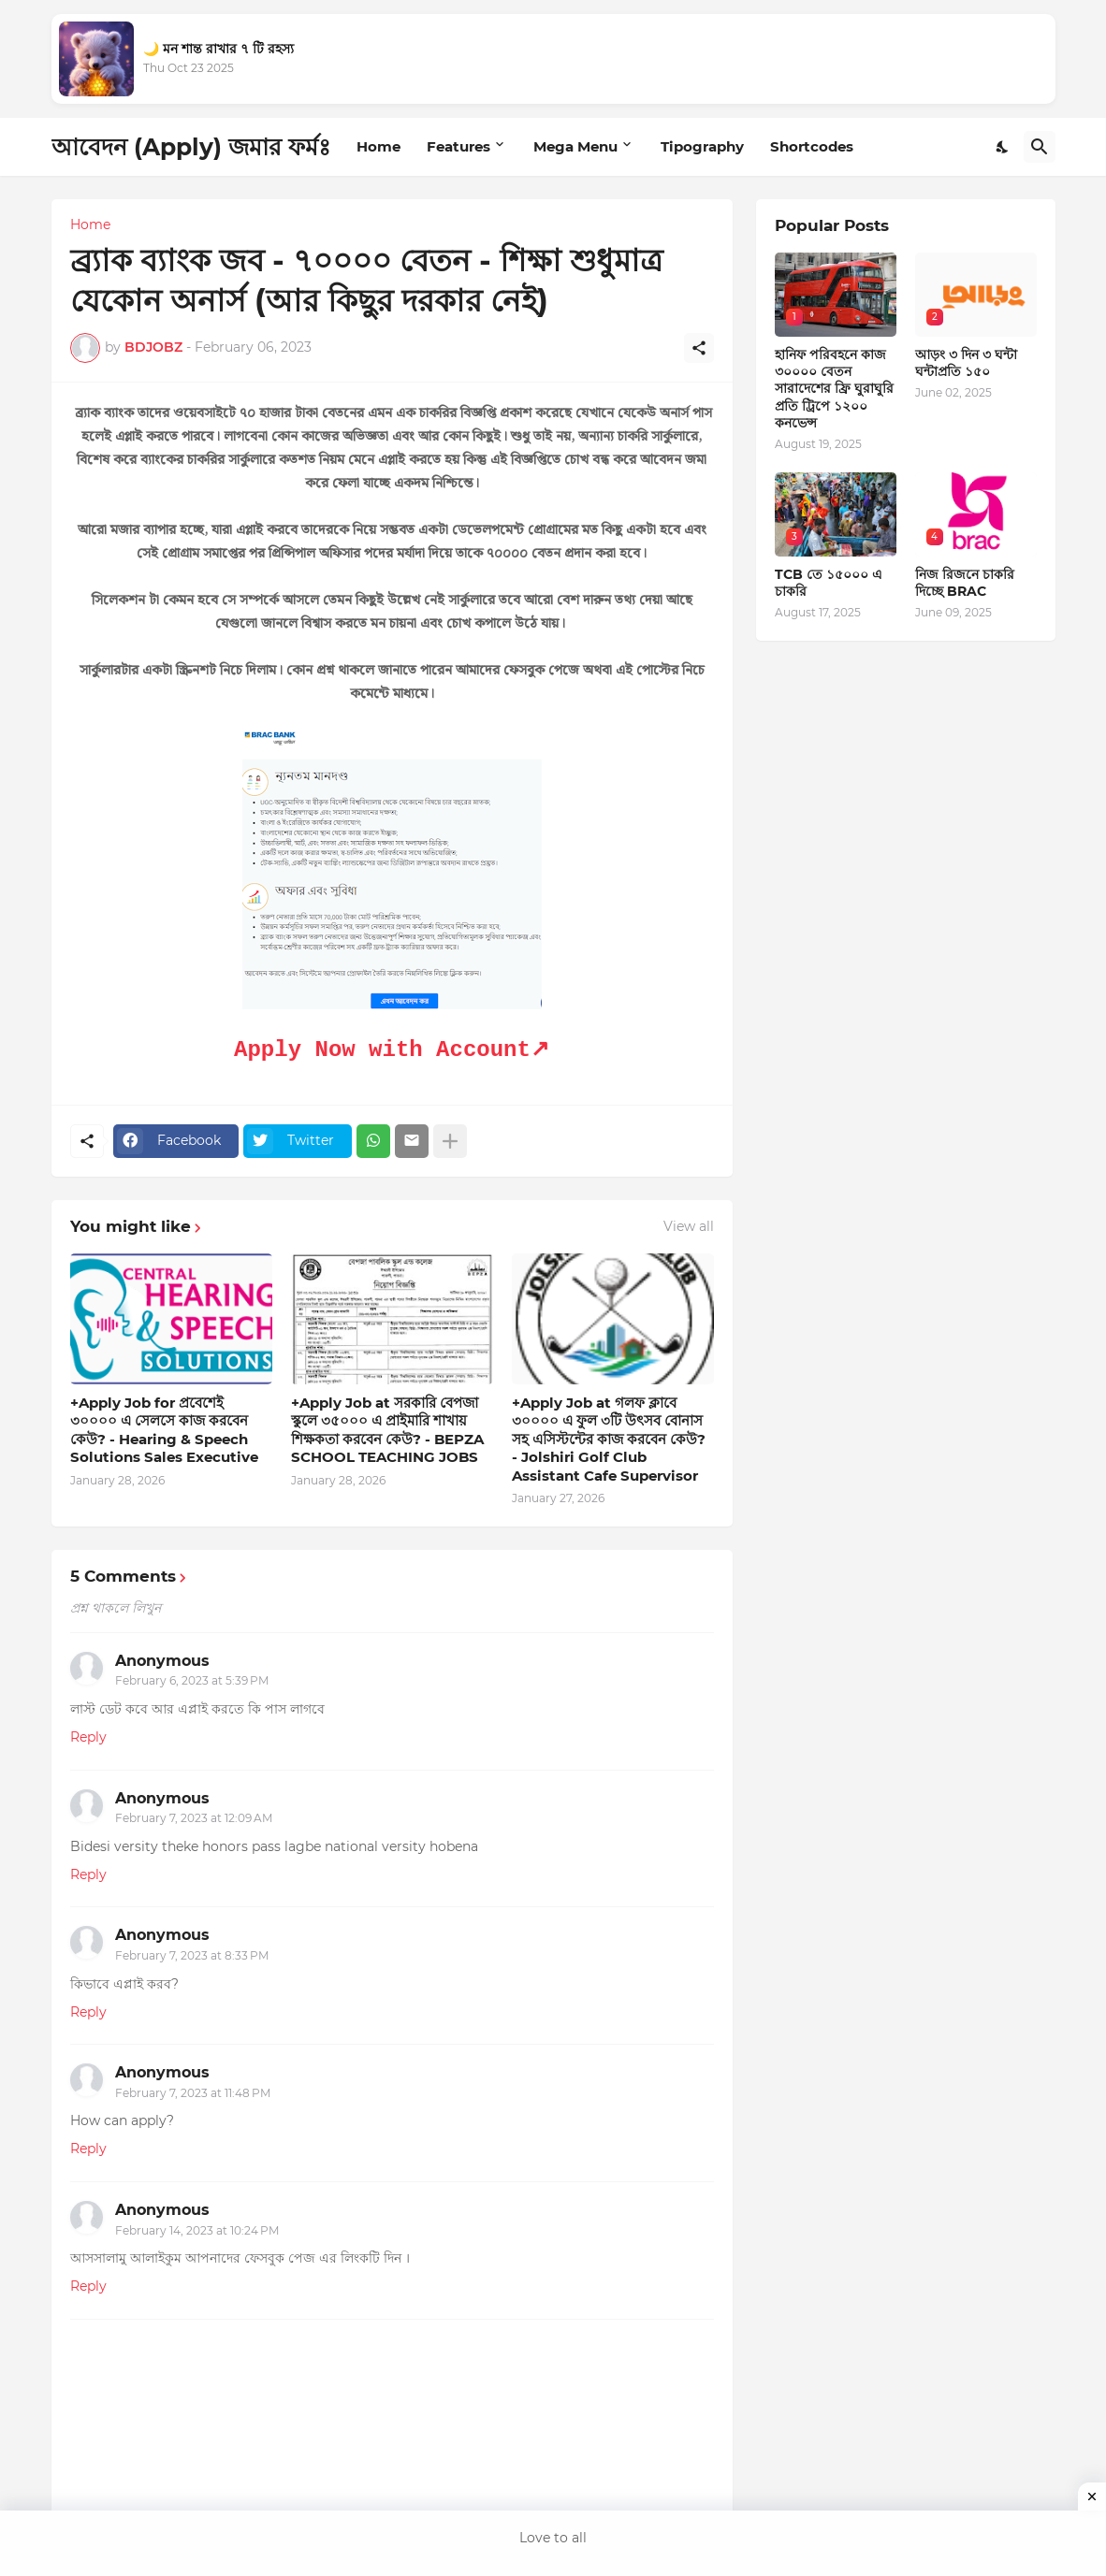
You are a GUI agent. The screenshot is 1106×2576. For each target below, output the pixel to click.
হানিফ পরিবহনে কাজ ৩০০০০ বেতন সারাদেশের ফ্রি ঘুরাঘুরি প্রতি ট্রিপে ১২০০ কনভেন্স (834, 388)
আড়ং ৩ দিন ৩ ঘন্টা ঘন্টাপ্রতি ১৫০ (966, 363)
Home (378, 146)
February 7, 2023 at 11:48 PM (192, 2093)
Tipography (702, 146)
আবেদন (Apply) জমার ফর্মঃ (190, 147)
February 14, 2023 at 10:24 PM (197, 2230)
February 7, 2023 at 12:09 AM (193, 1818)
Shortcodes (811, 146)
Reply (88, 1737)
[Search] (1039, 147)
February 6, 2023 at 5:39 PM (192, 1680)
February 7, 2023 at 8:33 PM (192, 1955)
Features (458, 146)
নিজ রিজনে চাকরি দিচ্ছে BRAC (964, 583)
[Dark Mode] (1003, 147)
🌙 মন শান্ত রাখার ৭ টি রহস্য (218, 48)
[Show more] (450, 1141)
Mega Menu (575, 146)
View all (688, 1226)
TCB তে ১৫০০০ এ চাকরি (828, 583)
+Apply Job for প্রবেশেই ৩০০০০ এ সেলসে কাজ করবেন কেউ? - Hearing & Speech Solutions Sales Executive (164, 1430)
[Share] (699, 348)
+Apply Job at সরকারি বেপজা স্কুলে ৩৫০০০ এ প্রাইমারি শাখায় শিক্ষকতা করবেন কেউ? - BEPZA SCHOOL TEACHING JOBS (387, 1430)
